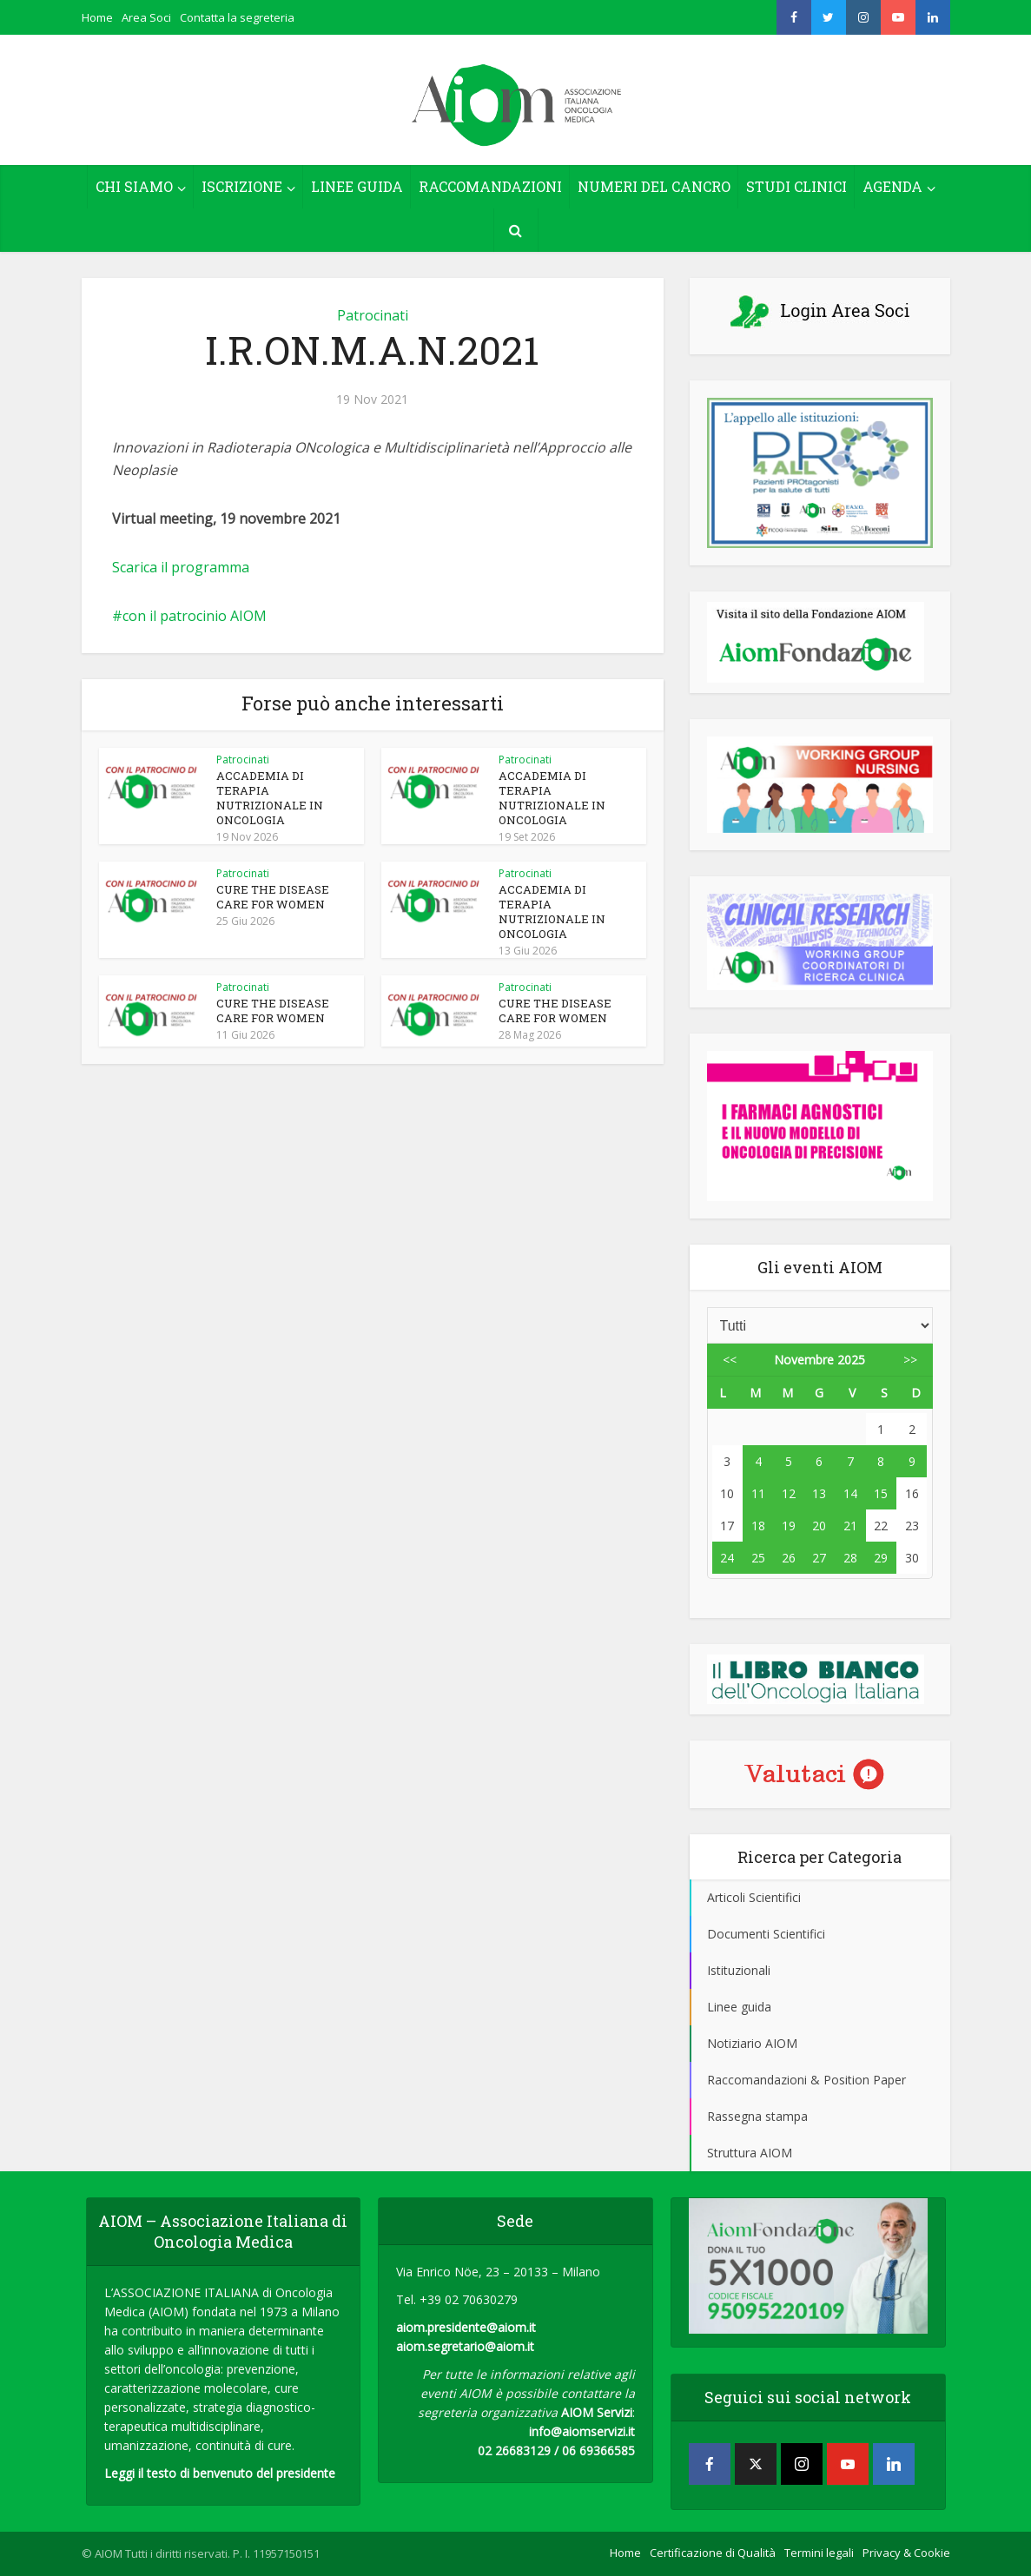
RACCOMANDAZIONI (490, 186)
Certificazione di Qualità (713, 2552)
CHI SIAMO (134, 186)
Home (97, 17)
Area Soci (146, 17)
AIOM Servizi (596, 2412)
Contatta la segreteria (237, 17)
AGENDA (892, 186)
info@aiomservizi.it (582, 2431)
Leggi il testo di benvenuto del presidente (219, 2473)
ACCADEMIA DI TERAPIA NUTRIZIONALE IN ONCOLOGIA (269, 798)
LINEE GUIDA (357, 186)
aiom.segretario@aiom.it (465, 2346)
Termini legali (819, 2552)
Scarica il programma (180, 567)
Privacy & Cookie (906, 2552)
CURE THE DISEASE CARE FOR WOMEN (272, 897)
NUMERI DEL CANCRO (654, 186)
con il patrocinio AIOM (194, 615)
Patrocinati (372, 315)
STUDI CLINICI (796, 186)
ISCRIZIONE (242, 186)
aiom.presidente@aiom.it (466, 2327)
